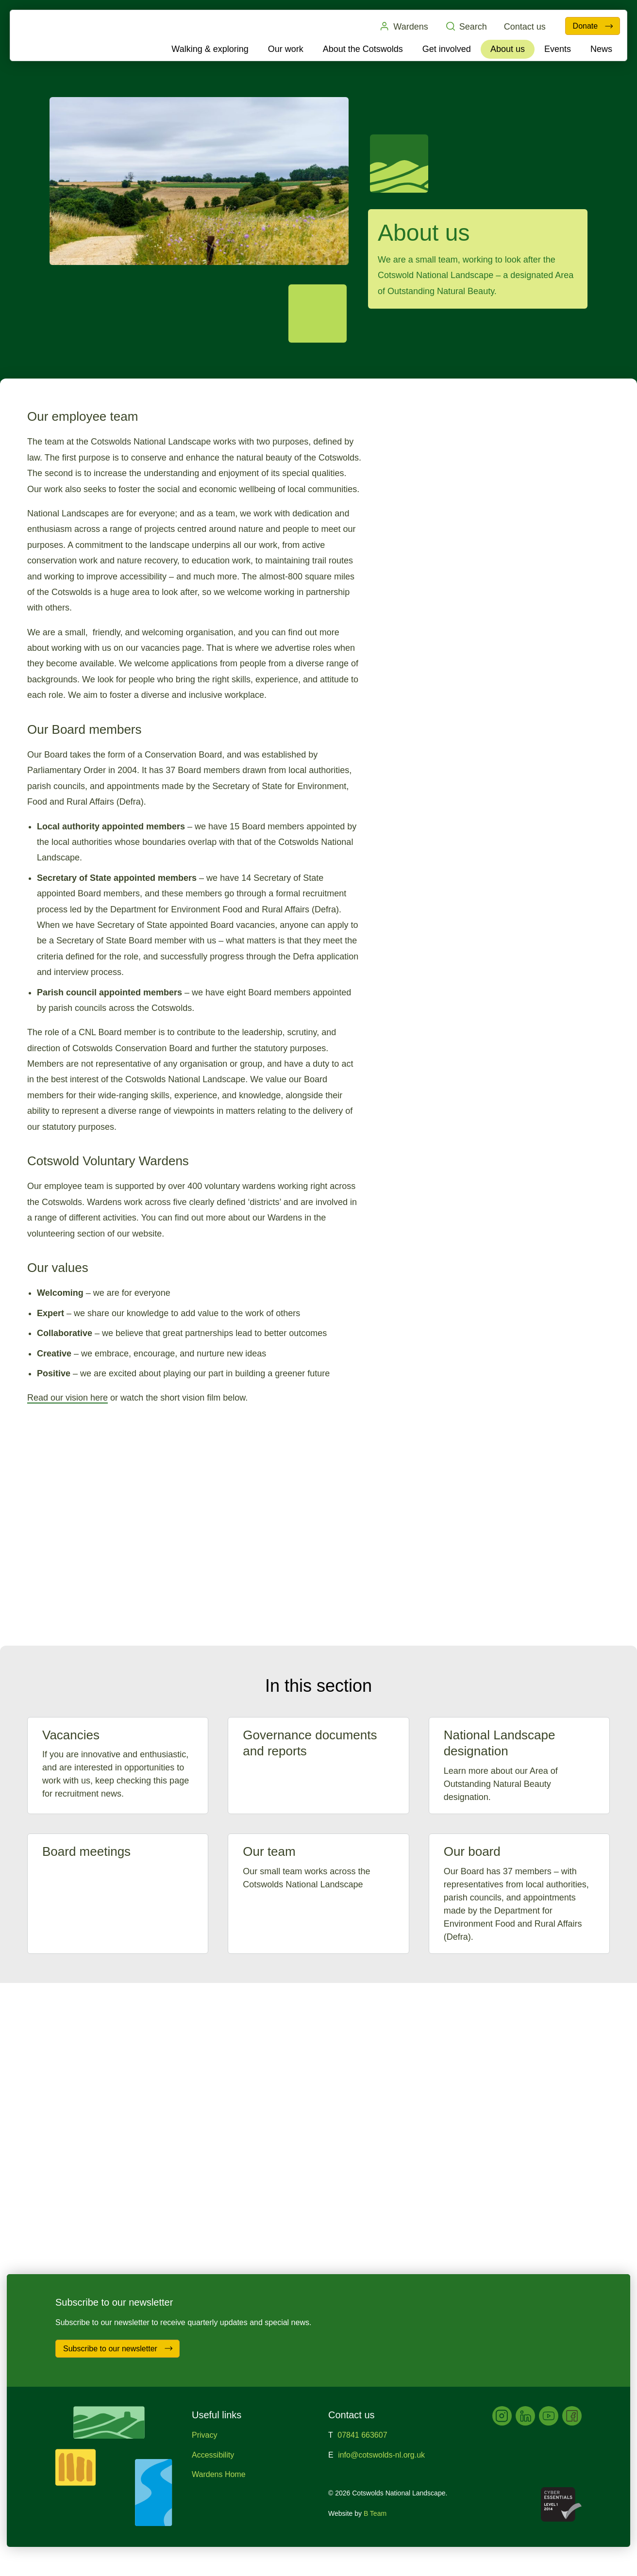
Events (557, 49)
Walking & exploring (209, 49)
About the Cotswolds (363, 49)
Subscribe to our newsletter (118, 2348)
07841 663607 (362, 2435)
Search (465, 26)
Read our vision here (67, 1398)
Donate (593, 26)
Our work (285, 49)
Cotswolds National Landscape (66, 35)
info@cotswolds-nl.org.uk (381, 2455)
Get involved (446, 49)
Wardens (403, 26)
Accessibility (213, 2455)
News (601, 49)
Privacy (204, 2435)
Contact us (524, 27)
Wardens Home (219, 2474)
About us (507, 49)
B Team (375, 2513)
